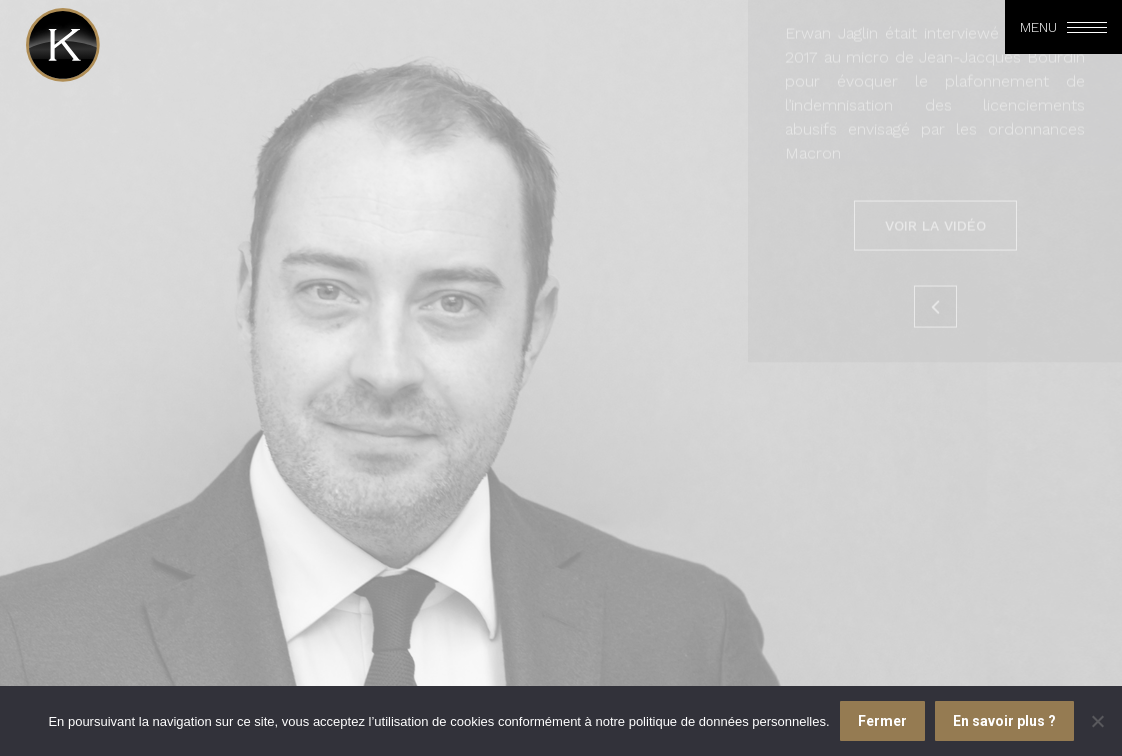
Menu (1038, 27)
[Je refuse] (1097, 721)
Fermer (882, 721)
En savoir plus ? (1004, 721)
